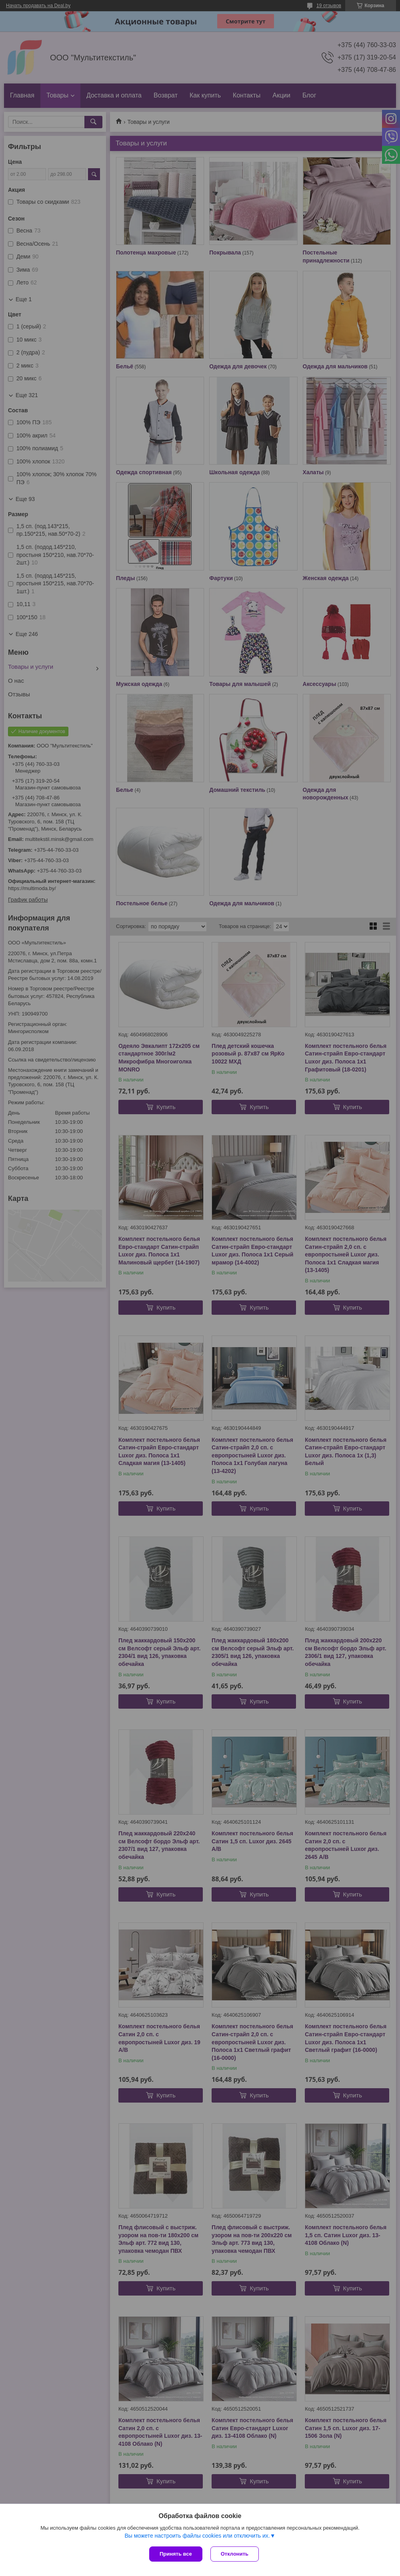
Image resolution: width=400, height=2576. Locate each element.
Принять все (176, 2554)
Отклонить (234, 2554)
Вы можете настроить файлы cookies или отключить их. (197, 2535)
